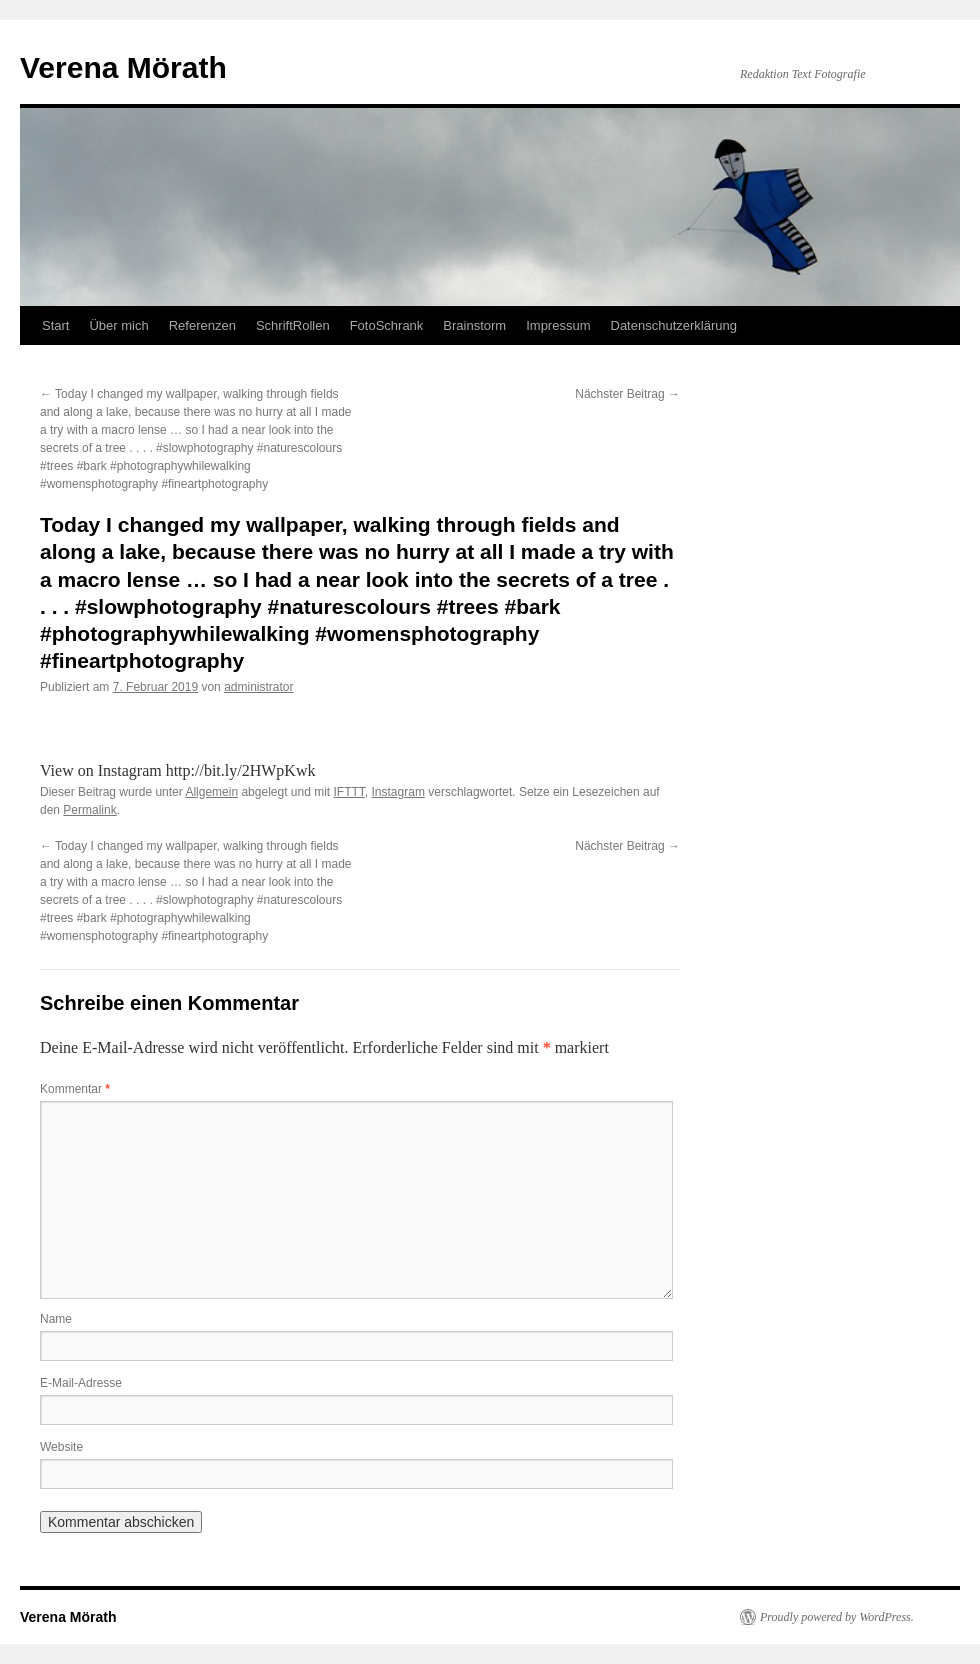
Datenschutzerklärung (674, 325)
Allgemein (211, 792)
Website (61, 1447)
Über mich (118, 325)
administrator (258, 687)
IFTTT (349, 792)
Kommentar (75, 1089)
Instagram (398, 792)
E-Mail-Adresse (81, 1383)
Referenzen (202, 325)
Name (56, 1319)
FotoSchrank (387, 325)
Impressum (558, 325)
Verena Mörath (123, 67)
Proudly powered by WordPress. (837, 1617)
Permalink (89, 810)
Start (55, 325)
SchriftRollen (293, 325)
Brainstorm (474, 325)
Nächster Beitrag (627, 394)
